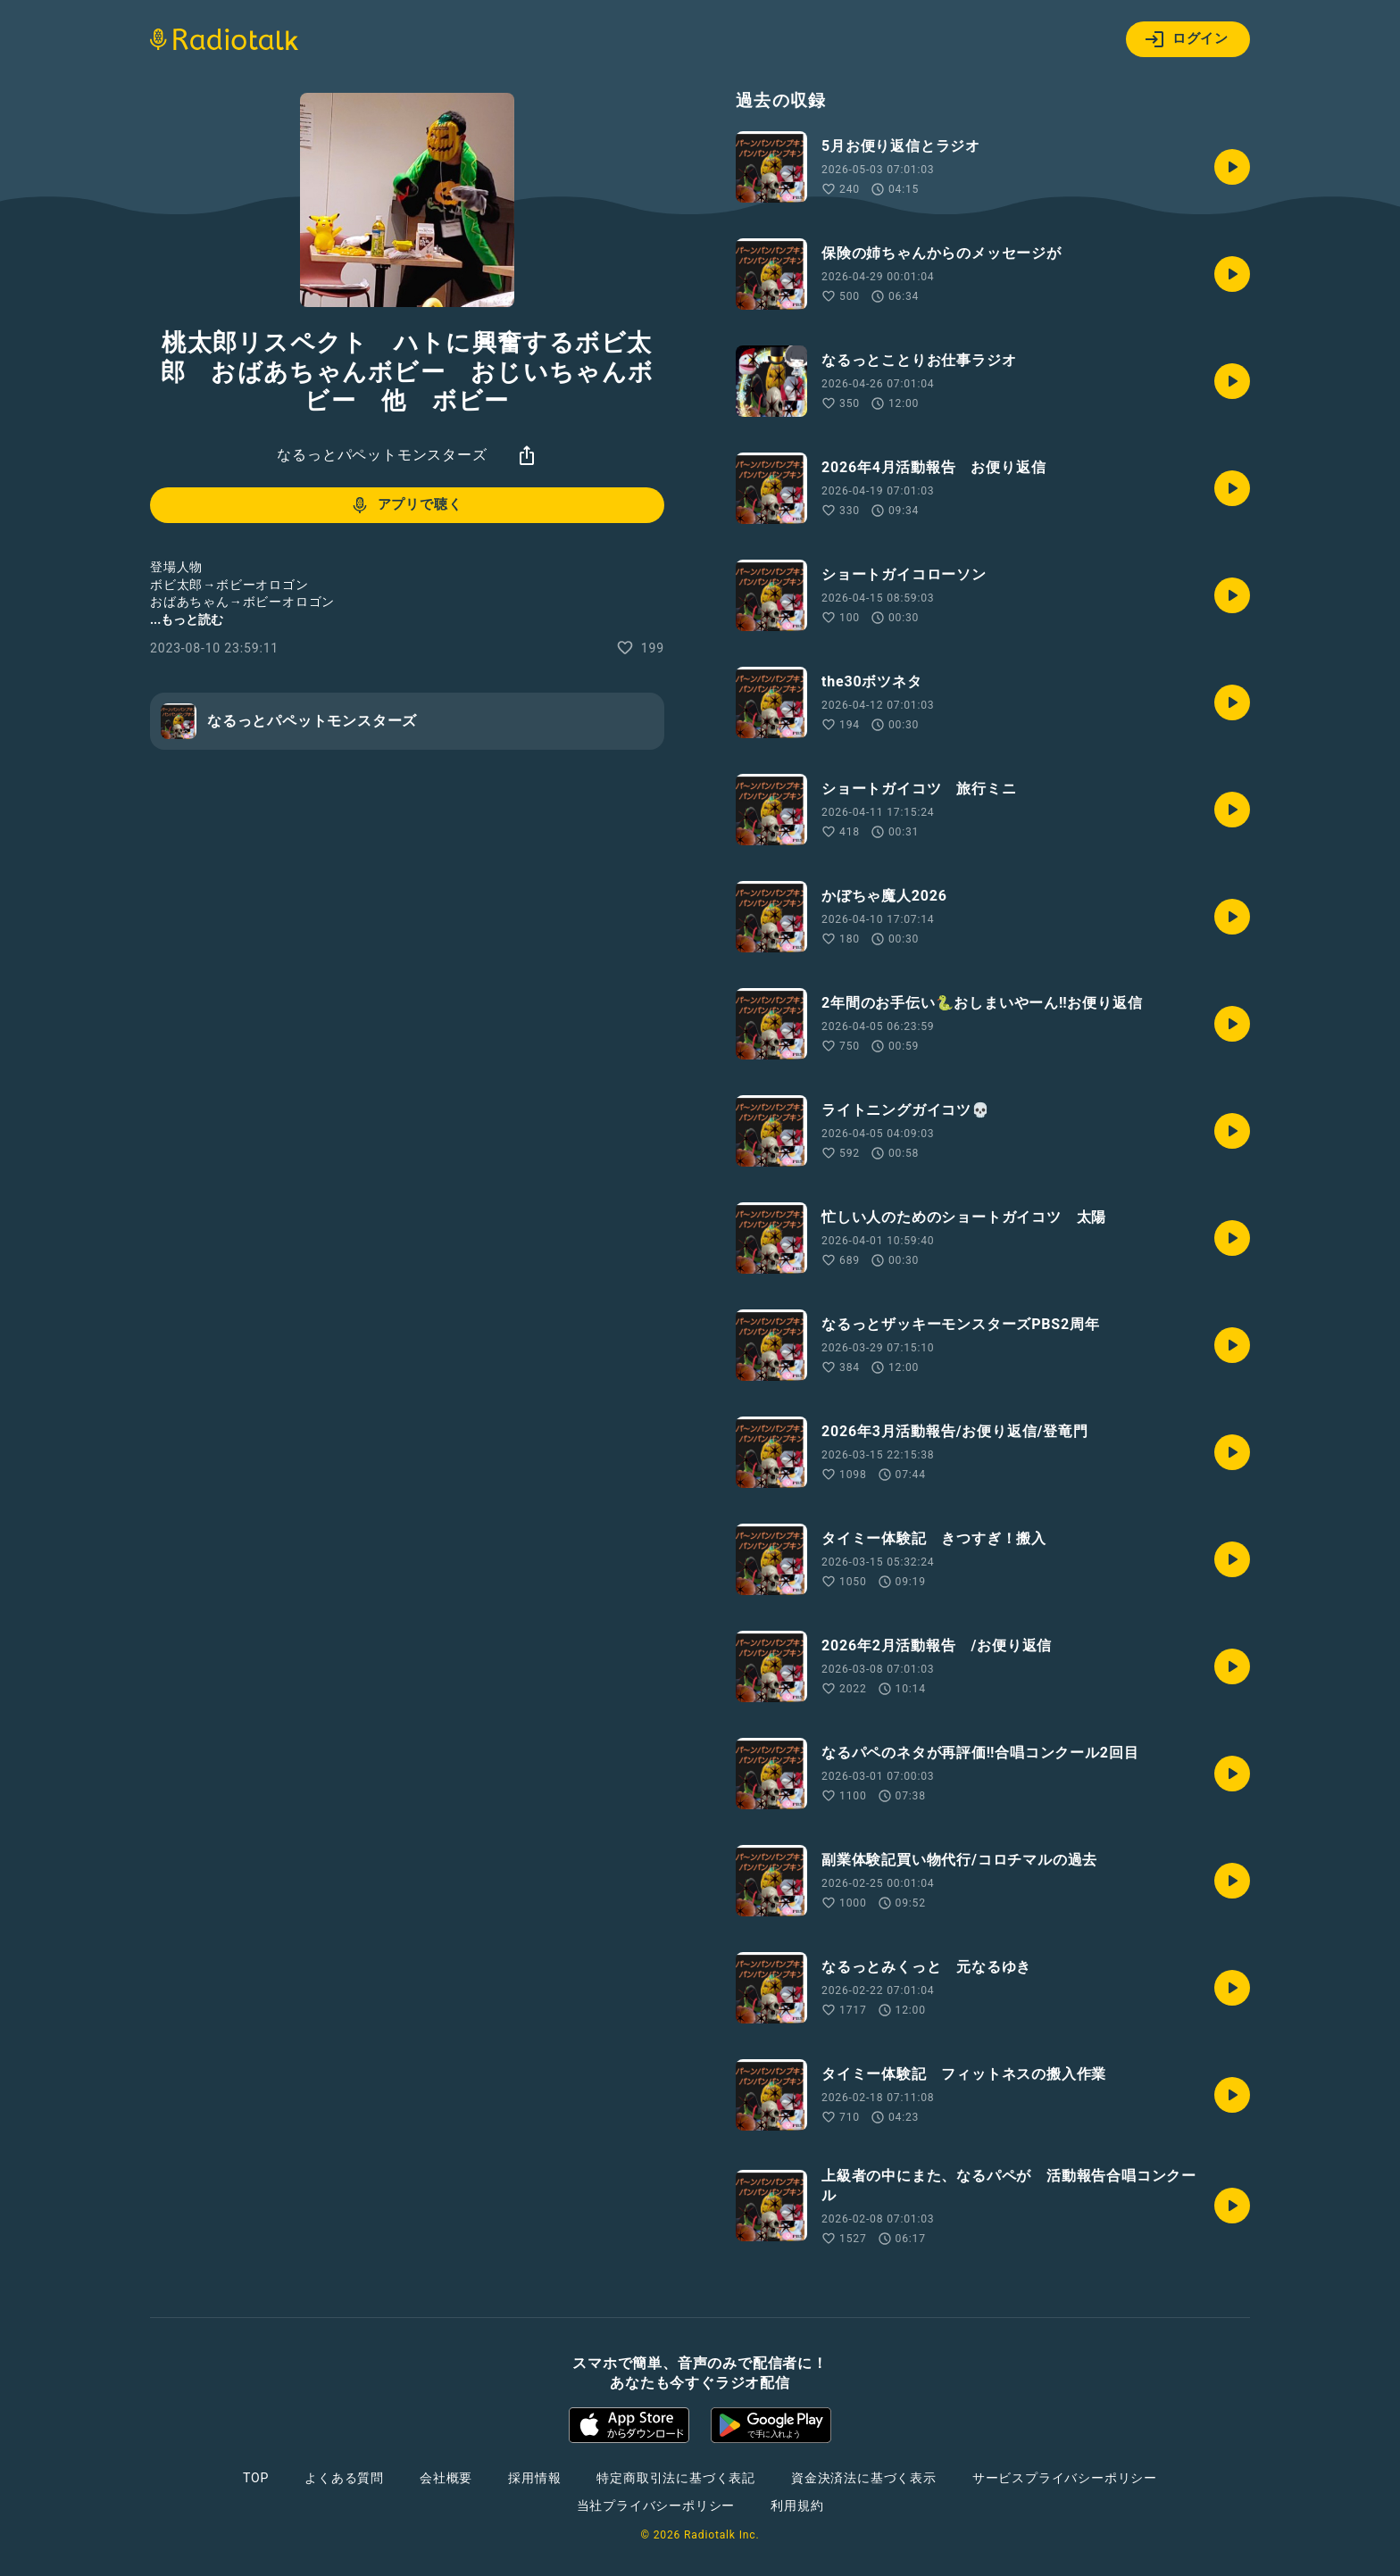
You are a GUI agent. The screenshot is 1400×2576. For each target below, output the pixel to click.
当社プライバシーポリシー (656, 2505)
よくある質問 (344, 2478)
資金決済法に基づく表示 (864, 2478)
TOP (256, 2478)
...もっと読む (186, 619)
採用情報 (534, 2478)
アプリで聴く (405, 505)
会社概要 (446, 2478)
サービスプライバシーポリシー (1064, 2478)
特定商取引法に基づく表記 (675, 2478)
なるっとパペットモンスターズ (382, 454)
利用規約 (797, 2505)
